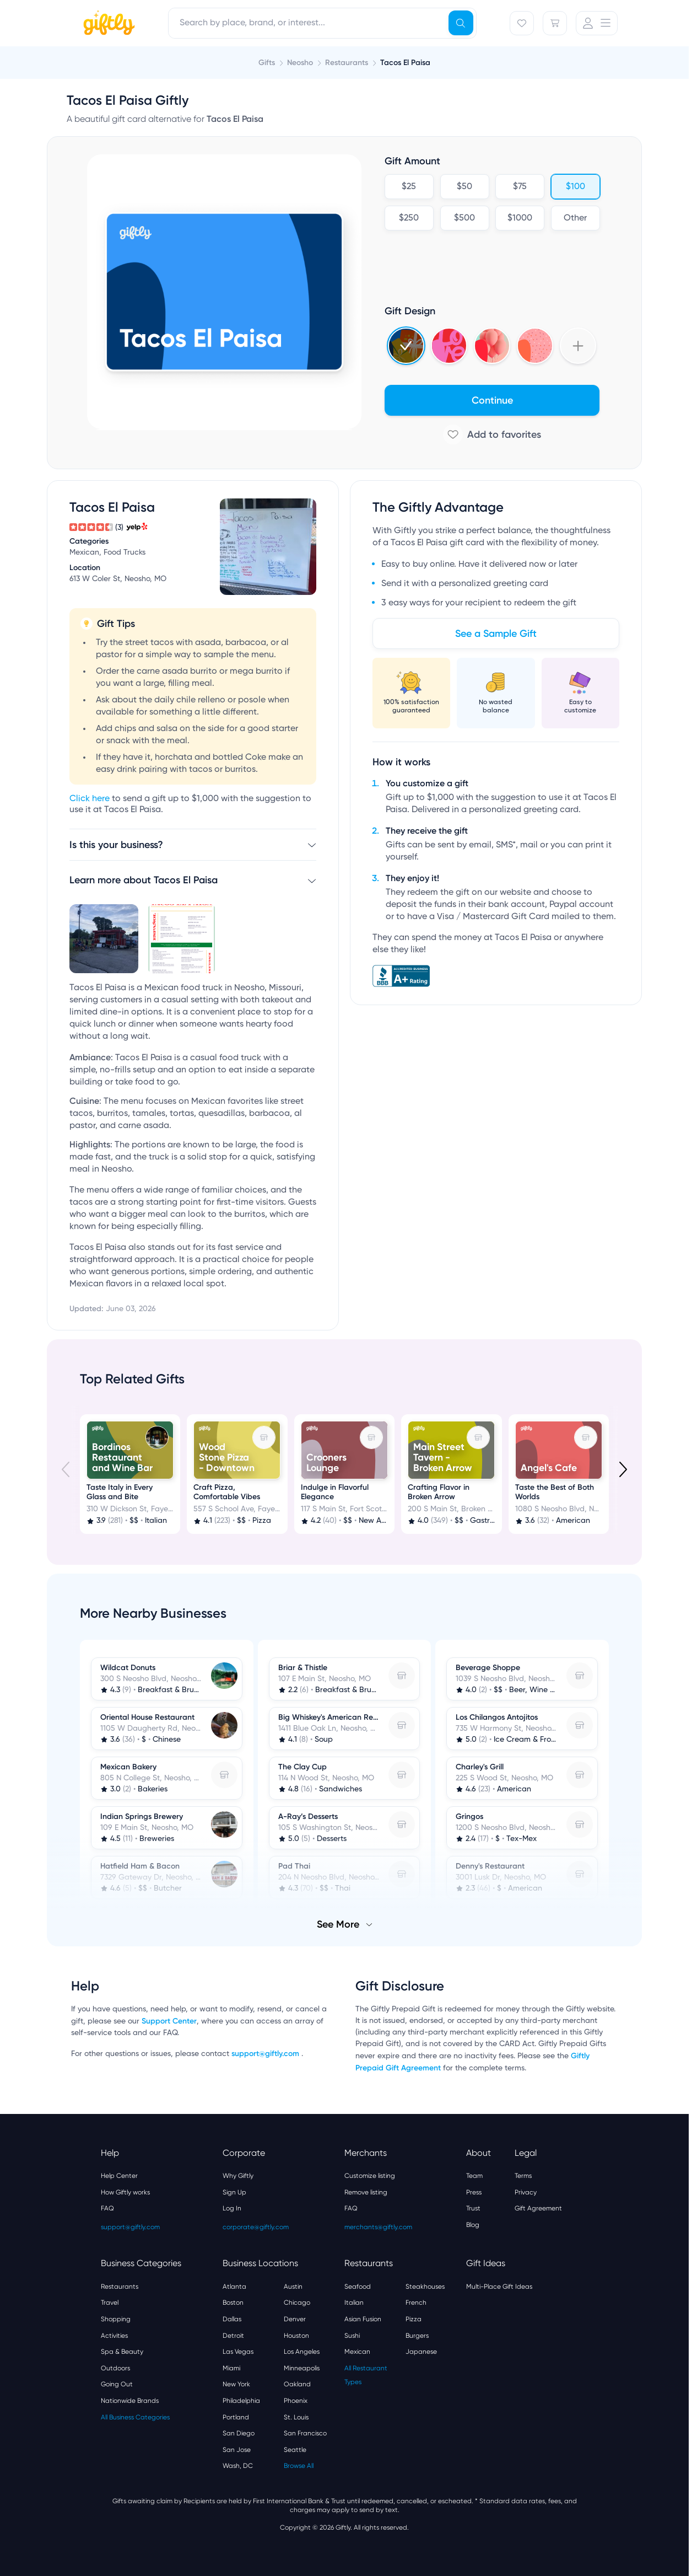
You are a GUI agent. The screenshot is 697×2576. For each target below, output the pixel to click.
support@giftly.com (266, 2053)
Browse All (299, 2466)
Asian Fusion (362, 2319)
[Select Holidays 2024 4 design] (406, 346)
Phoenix (295, 2401)
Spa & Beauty (122, 2351)
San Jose (237, 2450)
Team (474, 2176)
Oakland (297, 2384)
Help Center (119, 2176)
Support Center (169, 2021)
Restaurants (119, 2286)
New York (236, 2384)
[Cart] (555, 23)
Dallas (232, 2319)
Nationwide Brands (130, 2401)
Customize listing (369, 2176)
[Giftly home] (107, 24)
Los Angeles (302, 2351)
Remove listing (365, 2192)
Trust (473, 2208)
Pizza (414, 2319)
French (416, 2302)
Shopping (116, 2319)
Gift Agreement (538, 2208)
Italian (354, 2302)
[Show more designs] (578, 346)
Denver (295, 2319)
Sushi (352, 2335)
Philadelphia (241, 2401)
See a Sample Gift (496, 633)
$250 (409, 218)
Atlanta (234, 2286)
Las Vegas (238, 2351)
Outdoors (115, 2368)
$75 (520, 187)
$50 (464, 187)
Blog (472, 2225)
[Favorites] (522, 23)
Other (575, 218)
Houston (296, 2335)
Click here (89, 799)
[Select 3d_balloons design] (492, 346)
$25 (409, 187)
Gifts (266, 62)
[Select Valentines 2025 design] (449, 346)
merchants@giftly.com (378, 2227)
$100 (575, 187)
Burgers (417, 2335)
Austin (293, 2286)
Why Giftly (238, 2176)
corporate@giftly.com (256, 2227)
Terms (523, 2176)
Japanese (421, 2351)
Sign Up (234, 2192)
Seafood (357, 2286)
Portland (236, 2417)
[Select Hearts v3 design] (535, 346)
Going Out (117, 2384)
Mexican (357, 2351)
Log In (232, 2208)
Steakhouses (425, 2286)
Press (474, 2192)
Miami (231, 2368)
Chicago (297, 2302)
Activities (114, 2335)
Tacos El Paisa (405, 62)
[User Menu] (597, 23)
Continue (492, 400)
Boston (233, 2302)
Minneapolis (302, 2368)
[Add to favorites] (492, 434)
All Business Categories (135, 2417)
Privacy (526, 2192)
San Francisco (305, 2433)
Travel (109, 2302)
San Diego (239, 2433)
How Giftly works (125, 2192)
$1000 (519, 218)
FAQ (107, 2208)
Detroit (233, 2335)
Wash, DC (238, 2466)
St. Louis (296, 2417)
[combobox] (322, 23)
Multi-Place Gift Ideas (499, 2286)
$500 (464, 218)
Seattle (295, 2450)
